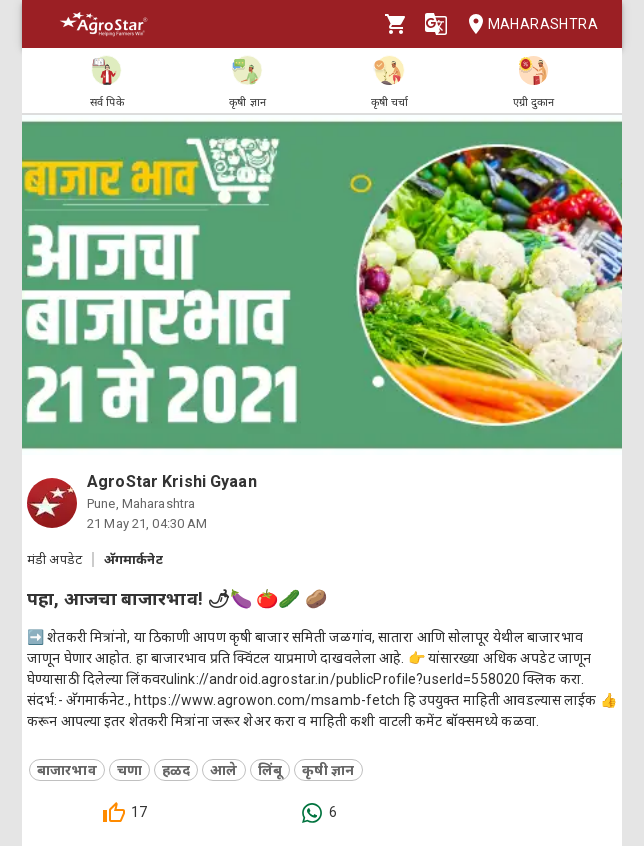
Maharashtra (527, 24)
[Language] (436, 24)
